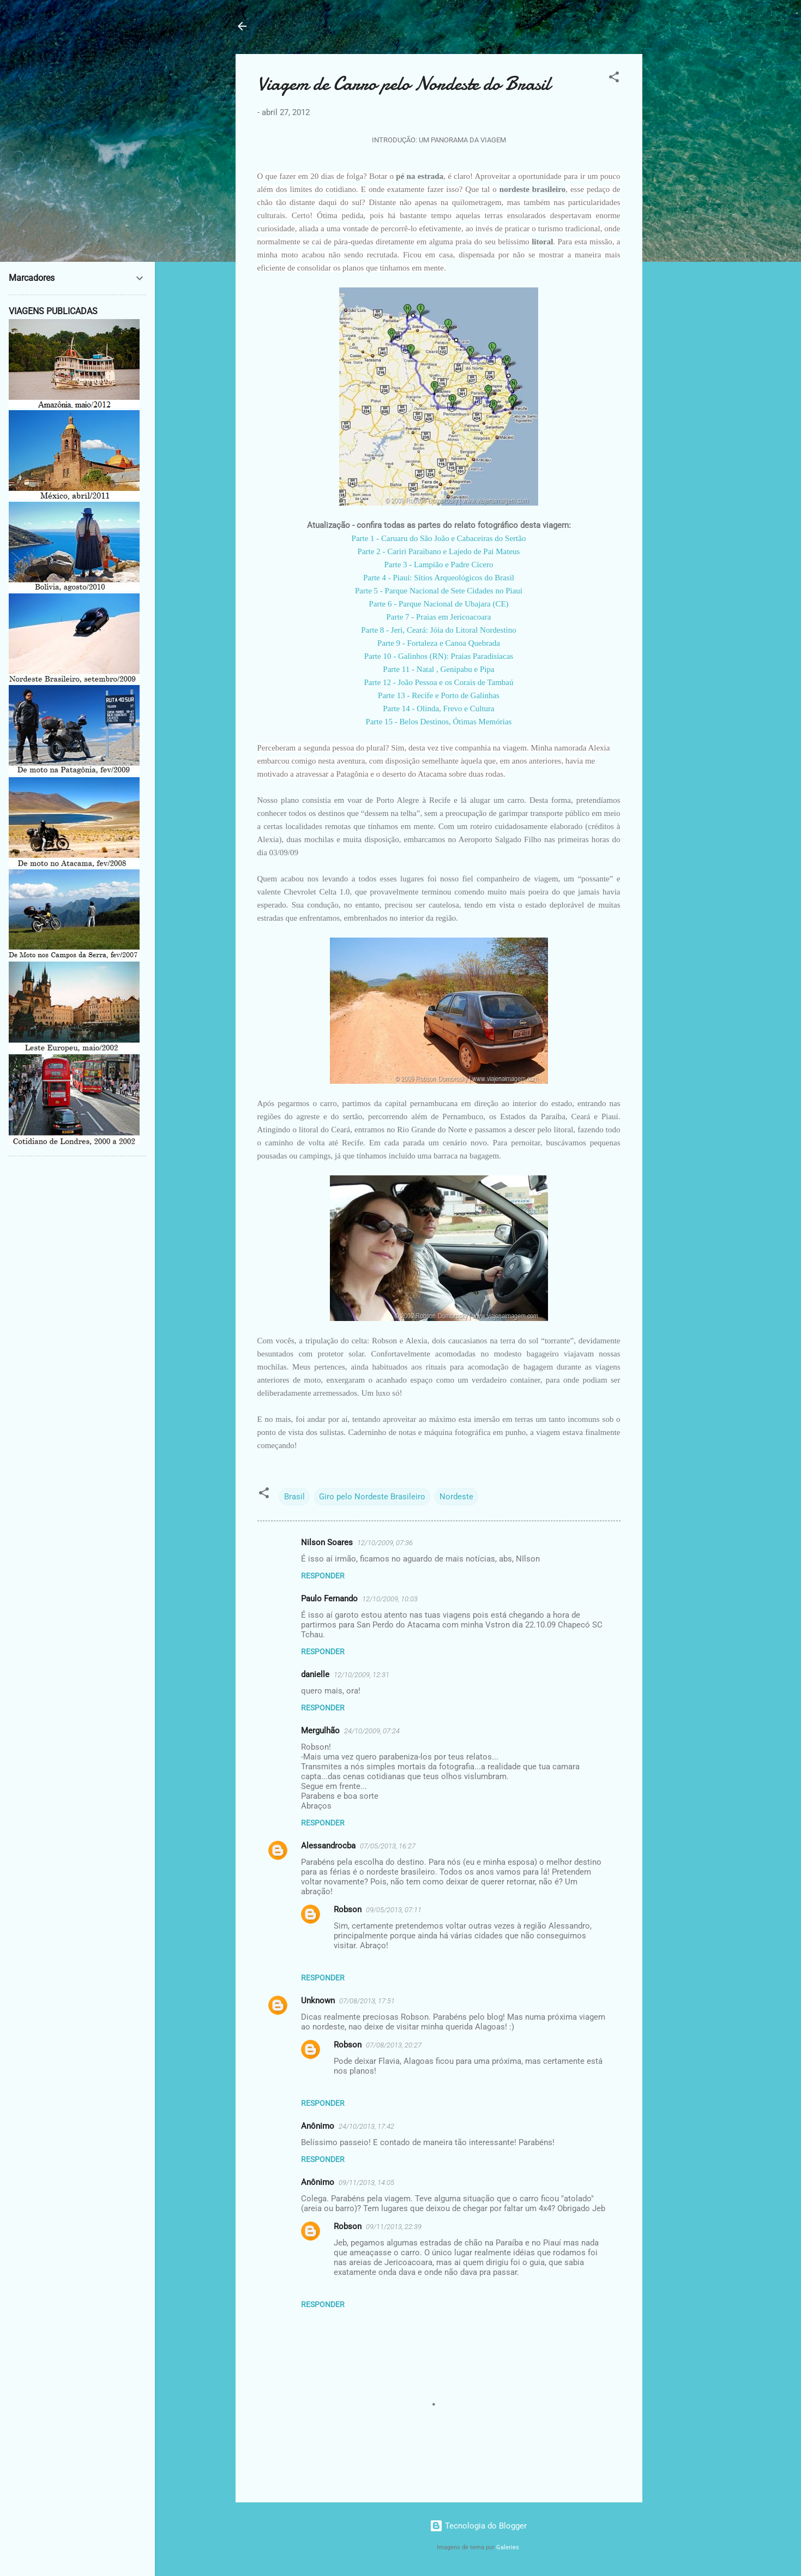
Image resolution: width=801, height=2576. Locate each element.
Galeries (507, 2547)
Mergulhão (320, 1731)
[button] (614, 78)
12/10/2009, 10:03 (390, 1599)
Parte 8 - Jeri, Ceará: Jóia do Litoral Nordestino (438, 630)
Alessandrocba (328, 1846)
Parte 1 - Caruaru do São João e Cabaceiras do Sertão (439, 538)
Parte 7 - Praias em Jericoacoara (439, 617)
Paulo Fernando (329, 1599)
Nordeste (456, 1497)
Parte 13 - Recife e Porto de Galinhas (438, 695)
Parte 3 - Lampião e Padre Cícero (438, 564)
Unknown (318, 2000)
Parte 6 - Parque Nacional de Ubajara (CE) (438, 603)
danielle (315, 1674)
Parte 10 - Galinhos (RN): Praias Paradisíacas (438, 656)
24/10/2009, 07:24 (372, 1731)
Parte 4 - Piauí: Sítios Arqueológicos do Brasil (438, 577)
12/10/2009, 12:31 (361, 1675)
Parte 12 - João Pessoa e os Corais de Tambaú (438, 682)
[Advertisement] (686, 217)
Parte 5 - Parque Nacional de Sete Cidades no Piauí (438, 590)
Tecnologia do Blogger (478, 2526)
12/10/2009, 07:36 (385, 1543)
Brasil (294, 1497)
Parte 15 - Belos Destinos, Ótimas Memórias (439, 721)
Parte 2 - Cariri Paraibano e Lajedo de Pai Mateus (439, 551)
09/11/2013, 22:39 (393, 2227)
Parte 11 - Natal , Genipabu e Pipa (438, 669)
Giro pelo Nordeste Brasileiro (372, 1497)
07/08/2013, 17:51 (367, 2001)
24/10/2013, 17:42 (366, 2126)
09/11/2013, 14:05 (366, 2182)
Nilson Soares (327, 1542)
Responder (323, 1575)
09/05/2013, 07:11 (393, 1910)
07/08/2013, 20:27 (393, 2045)
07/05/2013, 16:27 (387, 1846)
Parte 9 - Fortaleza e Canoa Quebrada (438, 643)
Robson (348, 1909)
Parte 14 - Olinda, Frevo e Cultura (439, 708)
